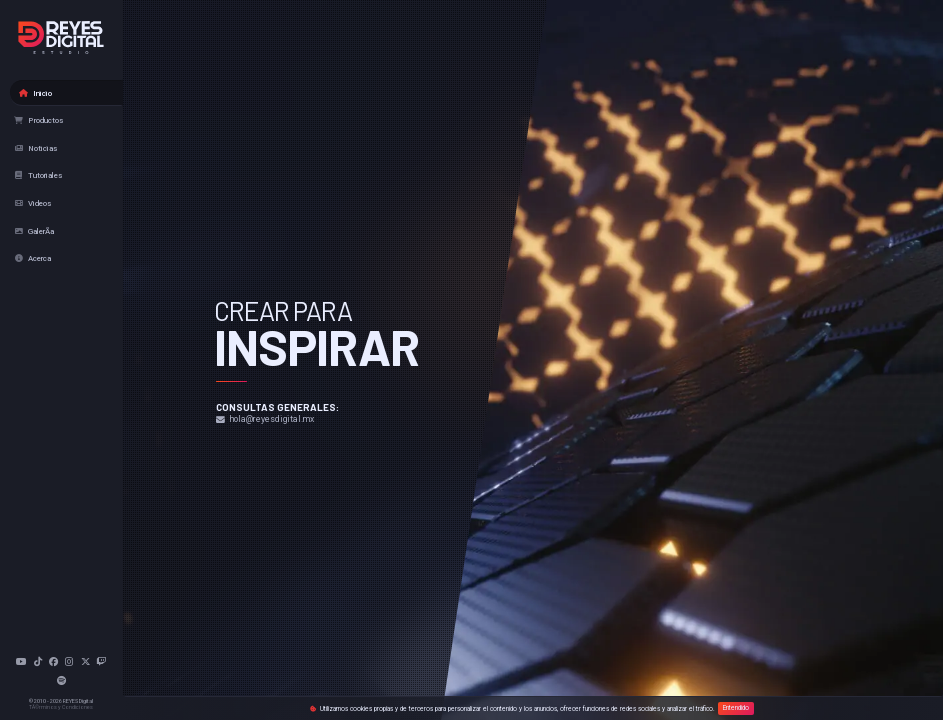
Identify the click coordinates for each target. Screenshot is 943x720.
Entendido (736, 709)
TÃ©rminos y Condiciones (61, 707)
